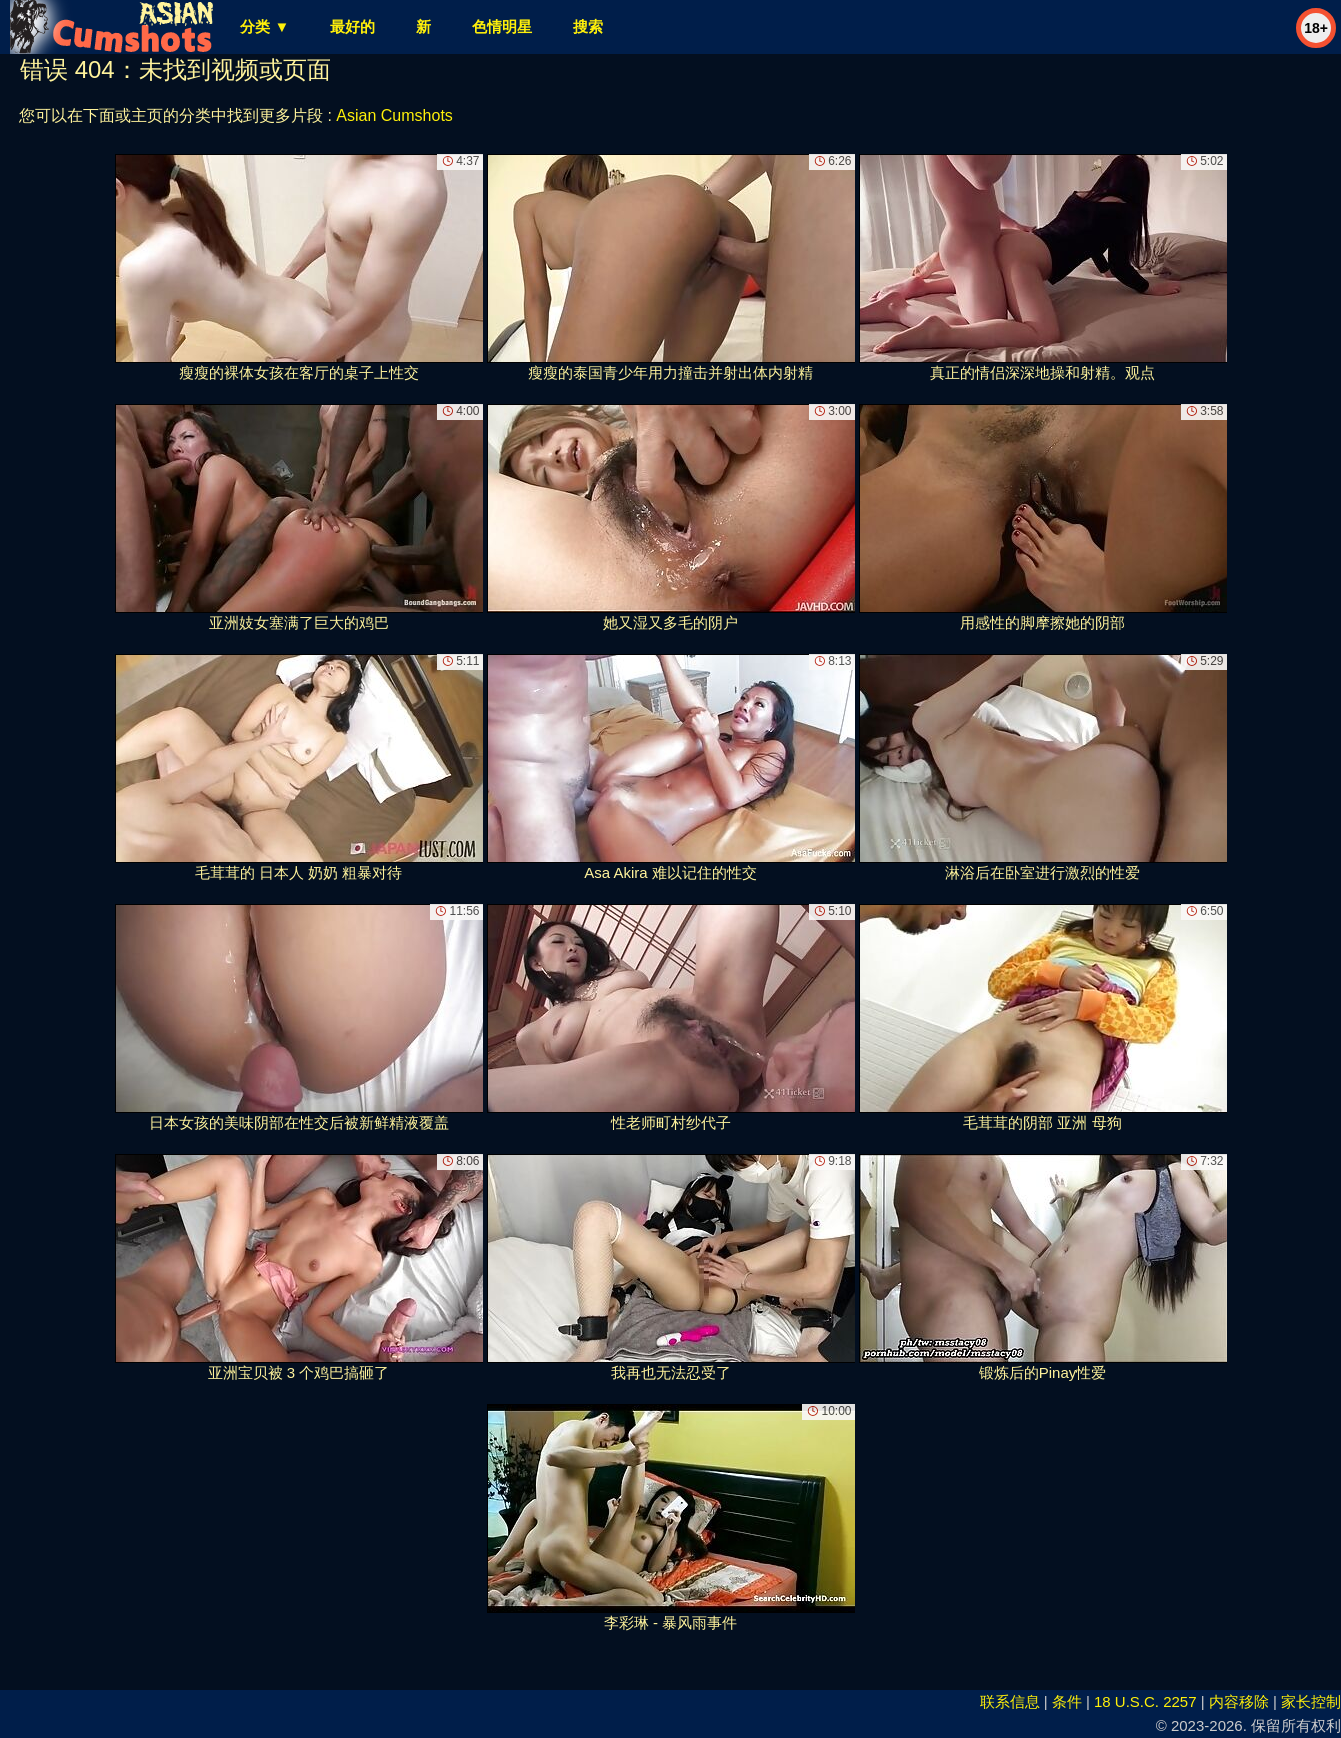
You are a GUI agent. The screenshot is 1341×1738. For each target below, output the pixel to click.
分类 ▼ (264, 26)
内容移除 (1239, 1701)
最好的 (352, 26)
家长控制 (1311, 1701)
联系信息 (1010, 1701)
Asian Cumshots (394, 115)
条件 (1067, 1701)
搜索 (588, 26)
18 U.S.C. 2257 (1145, 1701)
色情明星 (502, 26)
